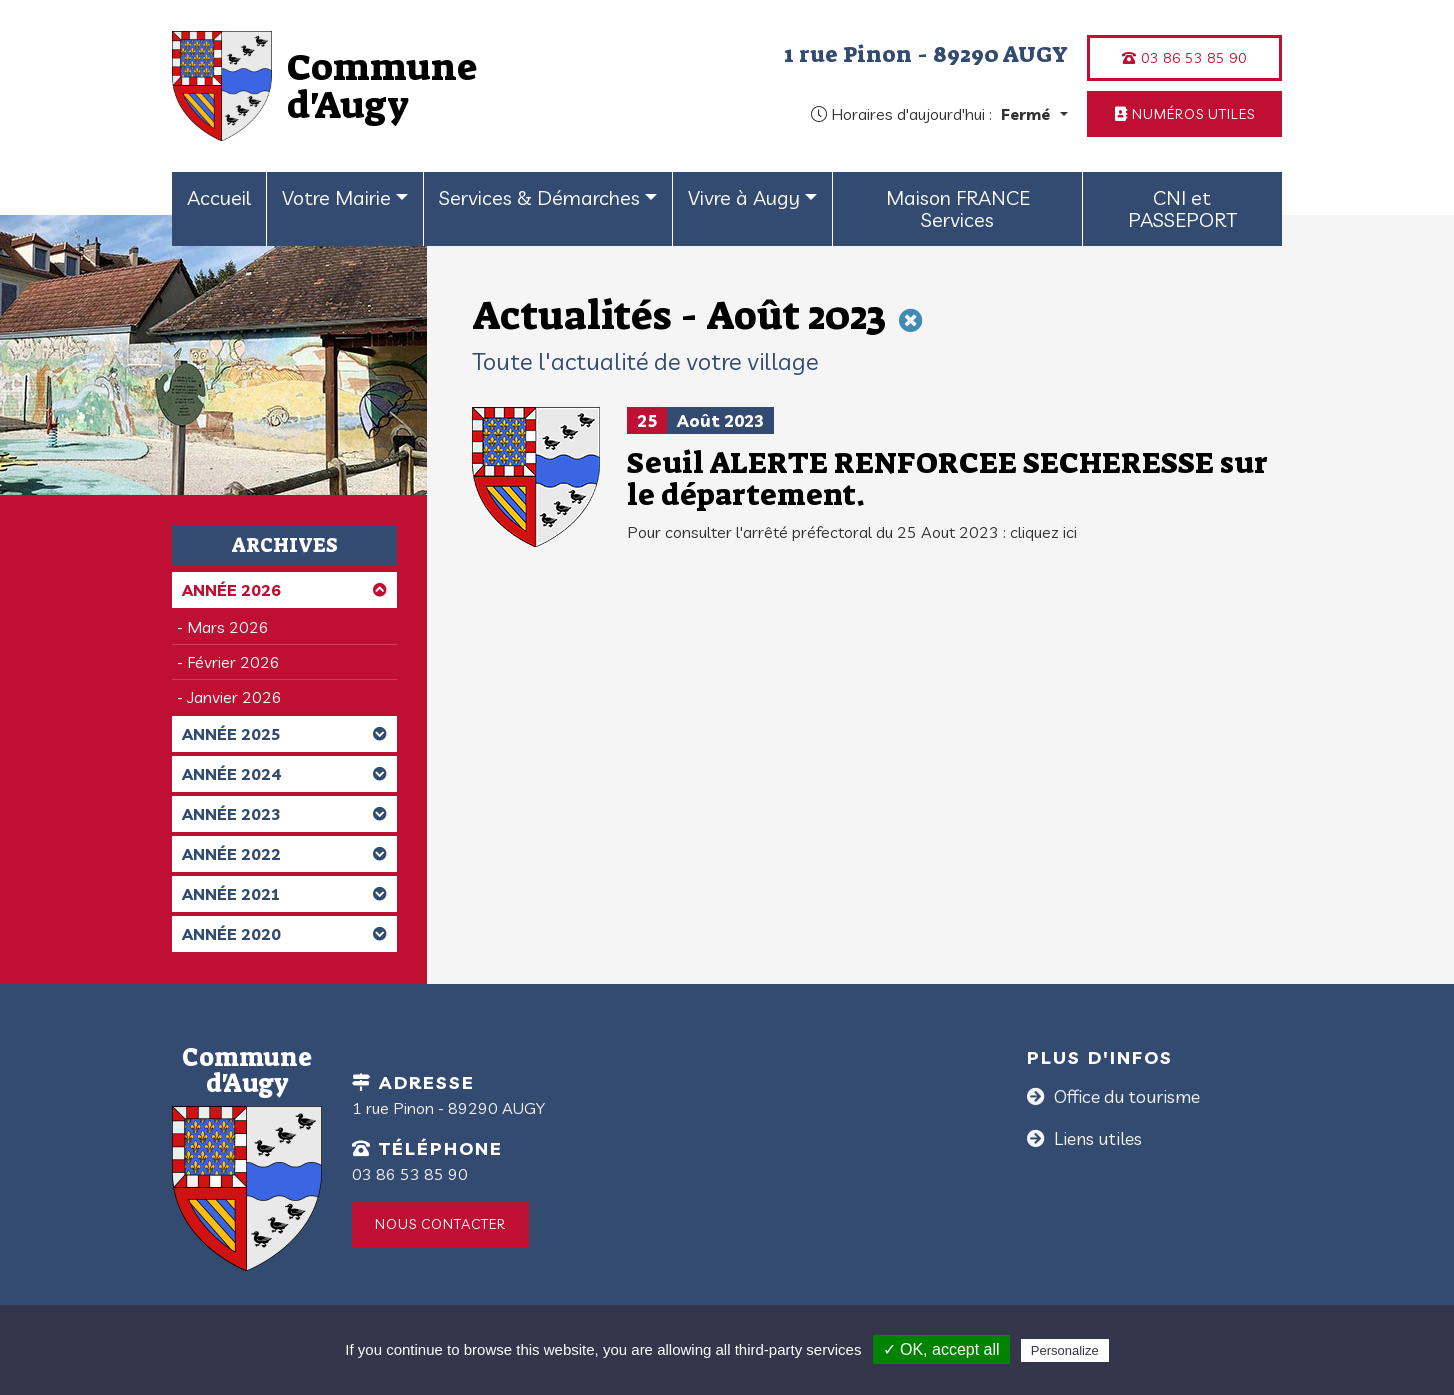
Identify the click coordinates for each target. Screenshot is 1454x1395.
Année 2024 (284, 774)
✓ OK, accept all (941, 1349)
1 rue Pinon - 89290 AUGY (926, 54)
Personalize (1065, 1350)
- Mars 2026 (223, 627)
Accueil (219, 197)
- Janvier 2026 (229, 697)
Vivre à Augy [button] (744, 197)
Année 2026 (284, 590)
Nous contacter (440, 1224)
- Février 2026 (228, 662)
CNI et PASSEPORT (1182, 208)
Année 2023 (284, 814)
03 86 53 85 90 (1184, 58)
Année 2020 (284, 934)
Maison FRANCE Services (958, 208)
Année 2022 (284, 854)
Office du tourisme (1125, 1096)
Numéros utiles (1185, 114)
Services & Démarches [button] (539, 197)
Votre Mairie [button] (336, 197)
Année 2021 (284, 894)
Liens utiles (1096, 1138)
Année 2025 (284, 734)
